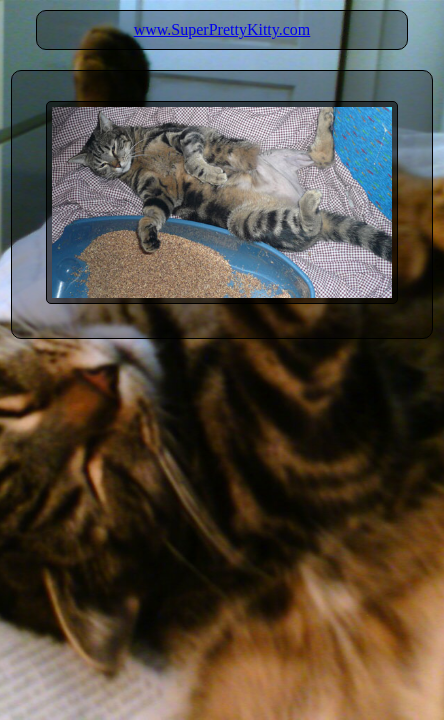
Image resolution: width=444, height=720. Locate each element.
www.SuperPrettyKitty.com (222, 29)
